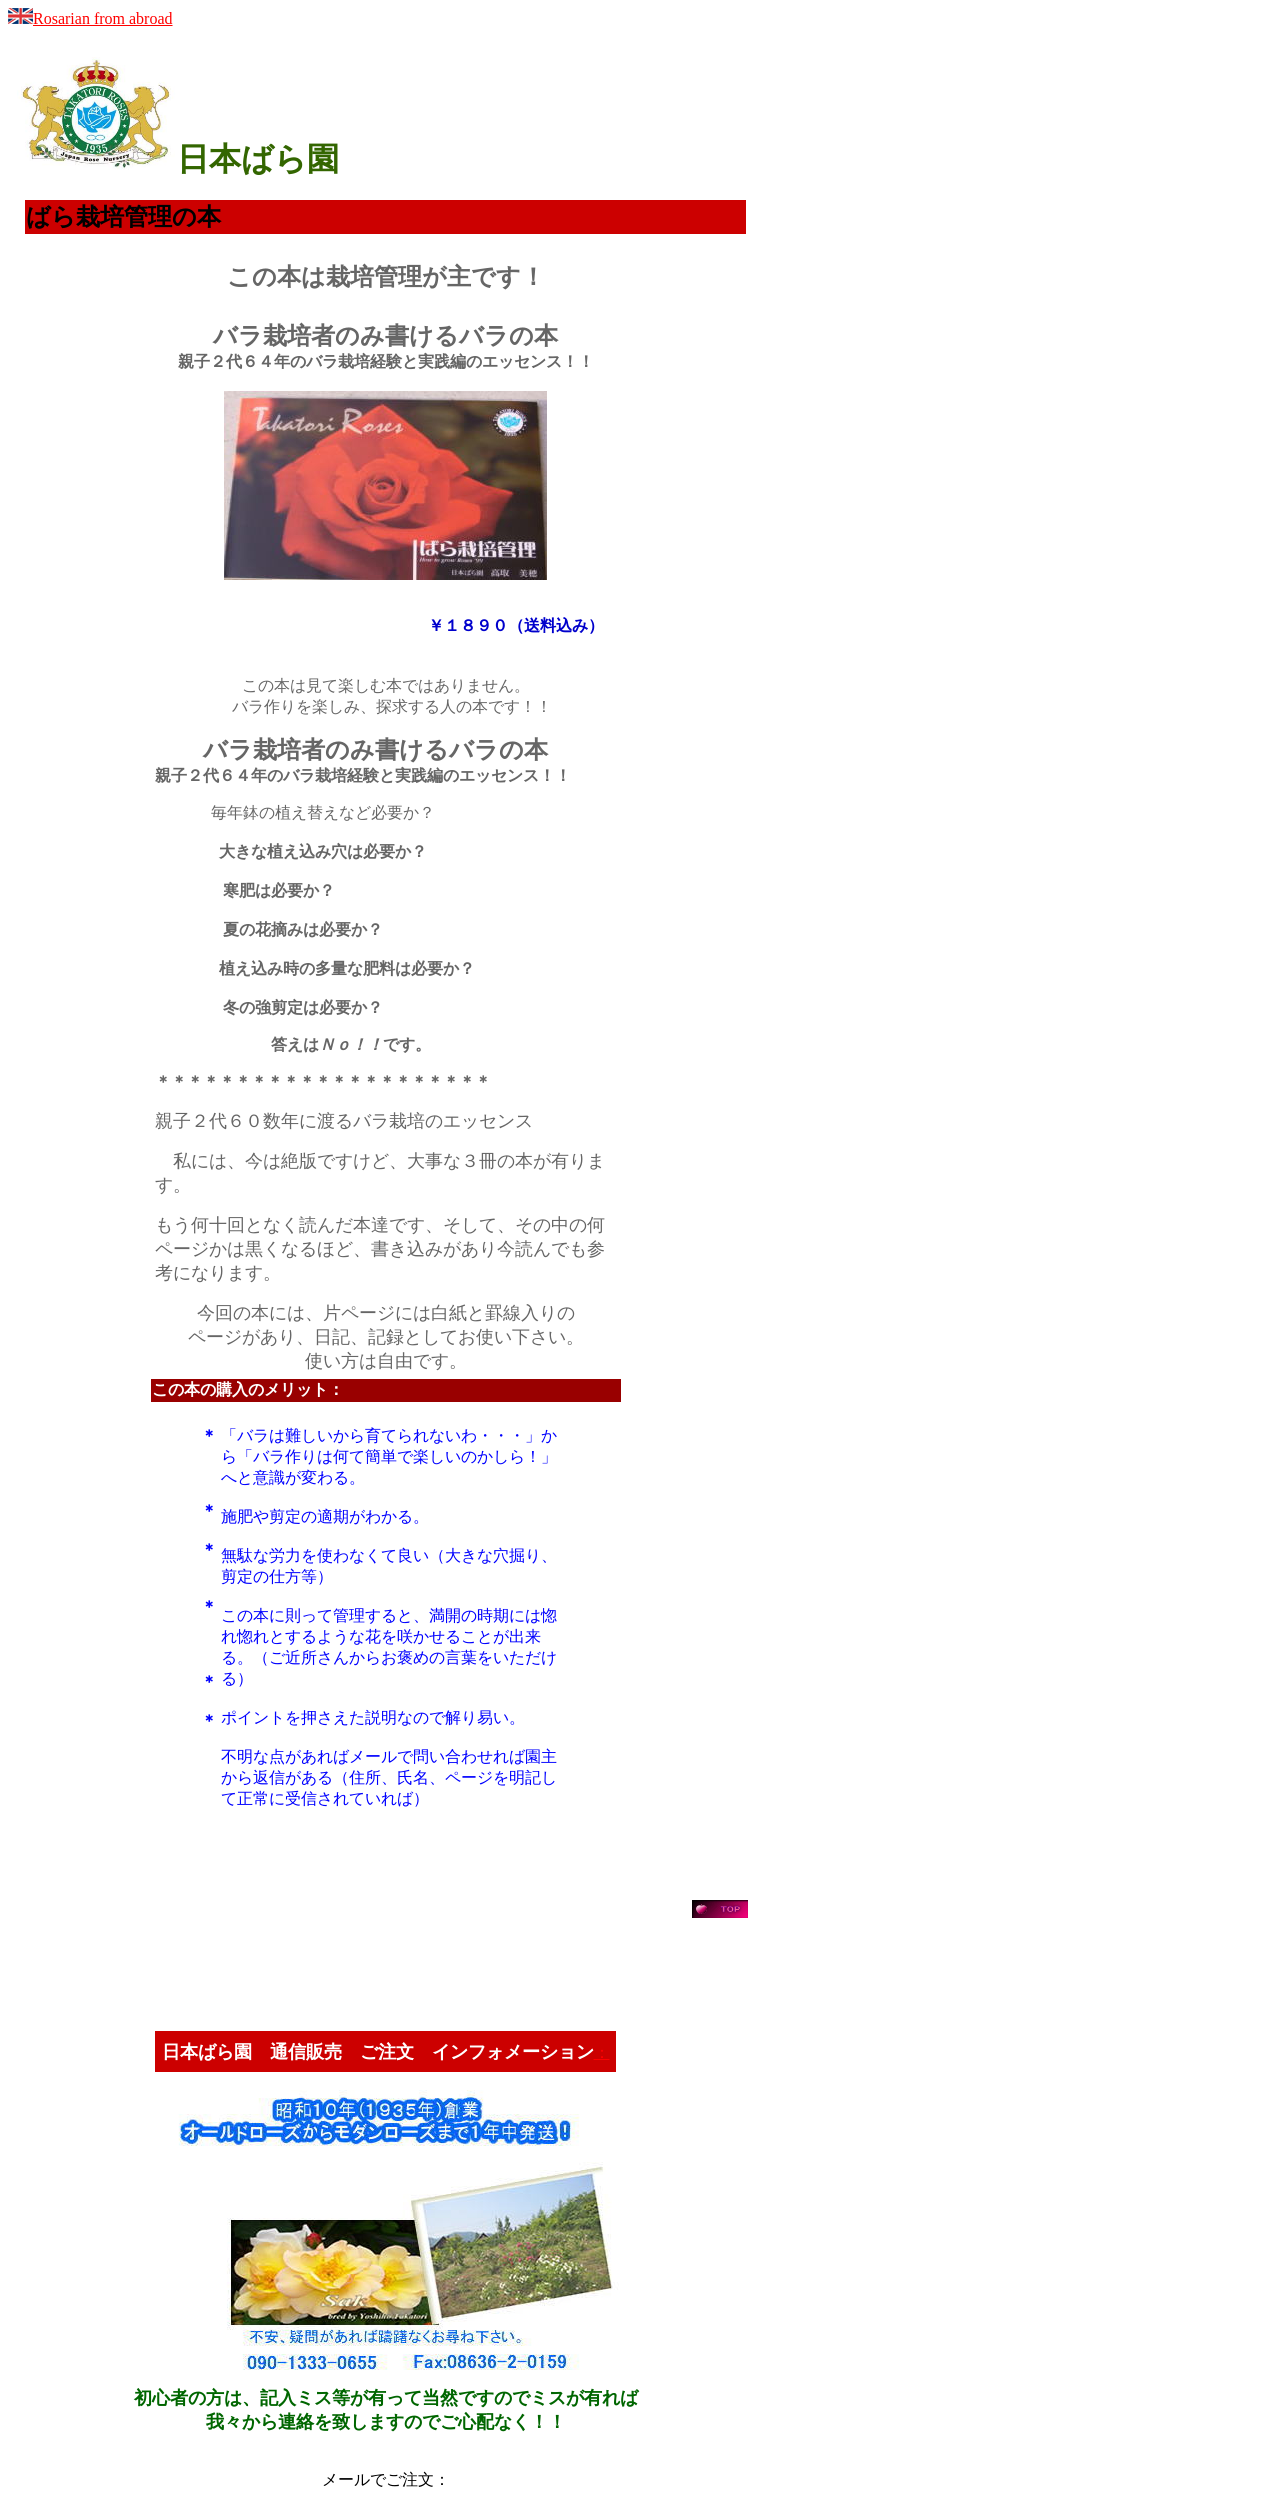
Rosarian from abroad (90, 18)
